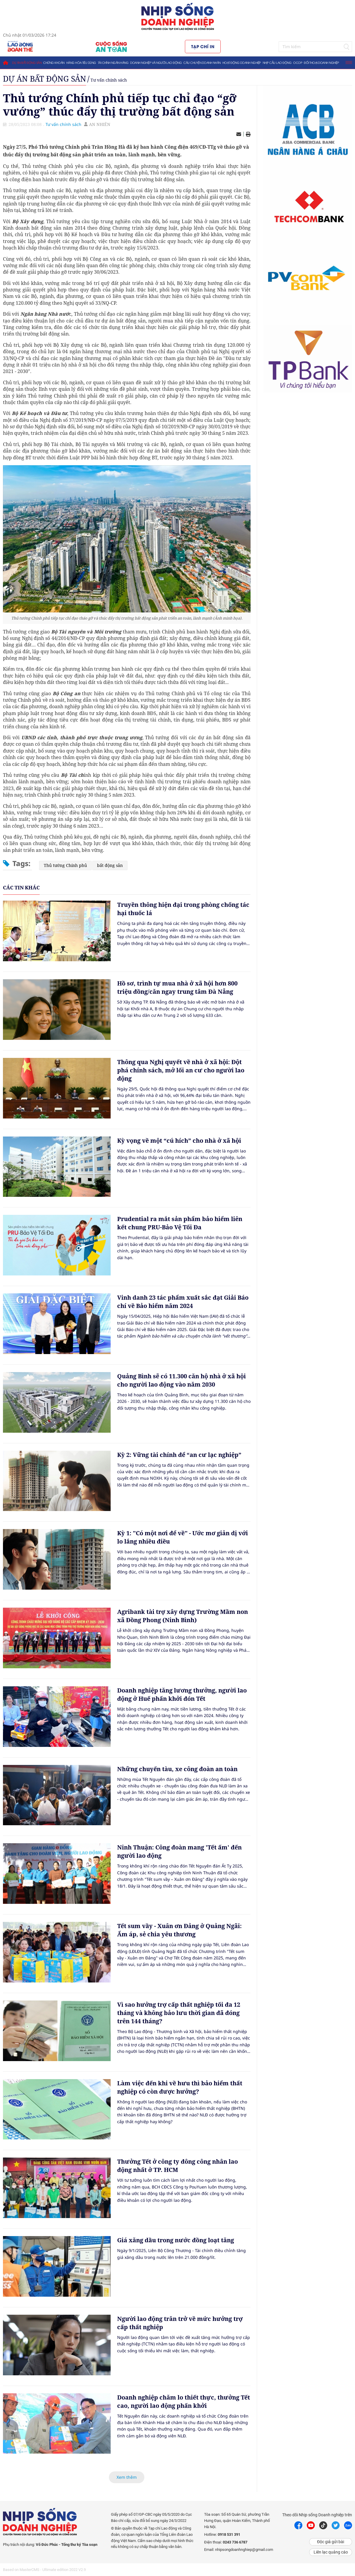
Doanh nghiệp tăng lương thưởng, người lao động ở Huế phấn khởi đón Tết (182, 1694)
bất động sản (110, 865)
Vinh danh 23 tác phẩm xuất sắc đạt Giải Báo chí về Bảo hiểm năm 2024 (182, 1301)
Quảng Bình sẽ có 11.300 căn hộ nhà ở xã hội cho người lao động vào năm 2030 (181, 1380)
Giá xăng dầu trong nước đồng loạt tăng (175, 2240)
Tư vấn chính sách (109, 80)
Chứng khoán (53, 62)
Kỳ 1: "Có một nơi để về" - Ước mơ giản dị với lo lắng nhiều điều (182, 1537)
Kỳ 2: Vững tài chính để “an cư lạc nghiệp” (179, 1455)
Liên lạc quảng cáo (331, 2552)
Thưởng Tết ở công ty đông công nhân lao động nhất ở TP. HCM (177, 2165)
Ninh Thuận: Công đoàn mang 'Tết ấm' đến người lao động (179, 1851)
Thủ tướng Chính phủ (65, 865)
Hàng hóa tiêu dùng (81, 62)
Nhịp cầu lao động (277, 62)
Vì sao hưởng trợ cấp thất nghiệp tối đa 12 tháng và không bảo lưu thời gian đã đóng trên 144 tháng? (178, 2013)
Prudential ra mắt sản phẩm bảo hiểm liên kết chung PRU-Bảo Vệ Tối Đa (179, 1223)
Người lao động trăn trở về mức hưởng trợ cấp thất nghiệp (180, 2323)
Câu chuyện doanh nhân (202, 62)
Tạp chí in (202, 46)
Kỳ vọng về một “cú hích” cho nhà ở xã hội (179, 1140)
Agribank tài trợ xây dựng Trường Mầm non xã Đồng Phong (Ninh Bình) (182, 1616)
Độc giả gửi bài (330, 2541)
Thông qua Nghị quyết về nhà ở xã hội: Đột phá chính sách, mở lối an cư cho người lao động (180, 1070)
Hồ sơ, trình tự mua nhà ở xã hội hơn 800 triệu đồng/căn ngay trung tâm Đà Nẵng (177, 987)
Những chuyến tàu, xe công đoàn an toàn (177, 1769)
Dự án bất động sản (26, 62)
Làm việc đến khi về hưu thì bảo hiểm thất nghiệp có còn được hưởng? (179, 2087)
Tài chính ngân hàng (113, 62)
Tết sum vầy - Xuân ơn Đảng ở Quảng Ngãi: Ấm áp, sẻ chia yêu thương (179, 1930)
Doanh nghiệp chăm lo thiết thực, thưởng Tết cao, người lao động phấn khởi (183, 2401)
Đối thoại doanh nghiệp (321, 62)
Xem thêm (127, 2477)
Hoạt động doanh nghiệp (241, 62)
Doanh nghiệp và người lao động (156, 62)
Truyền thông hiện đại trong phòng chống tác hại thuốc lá (183, 909)
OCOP (297, 62)
